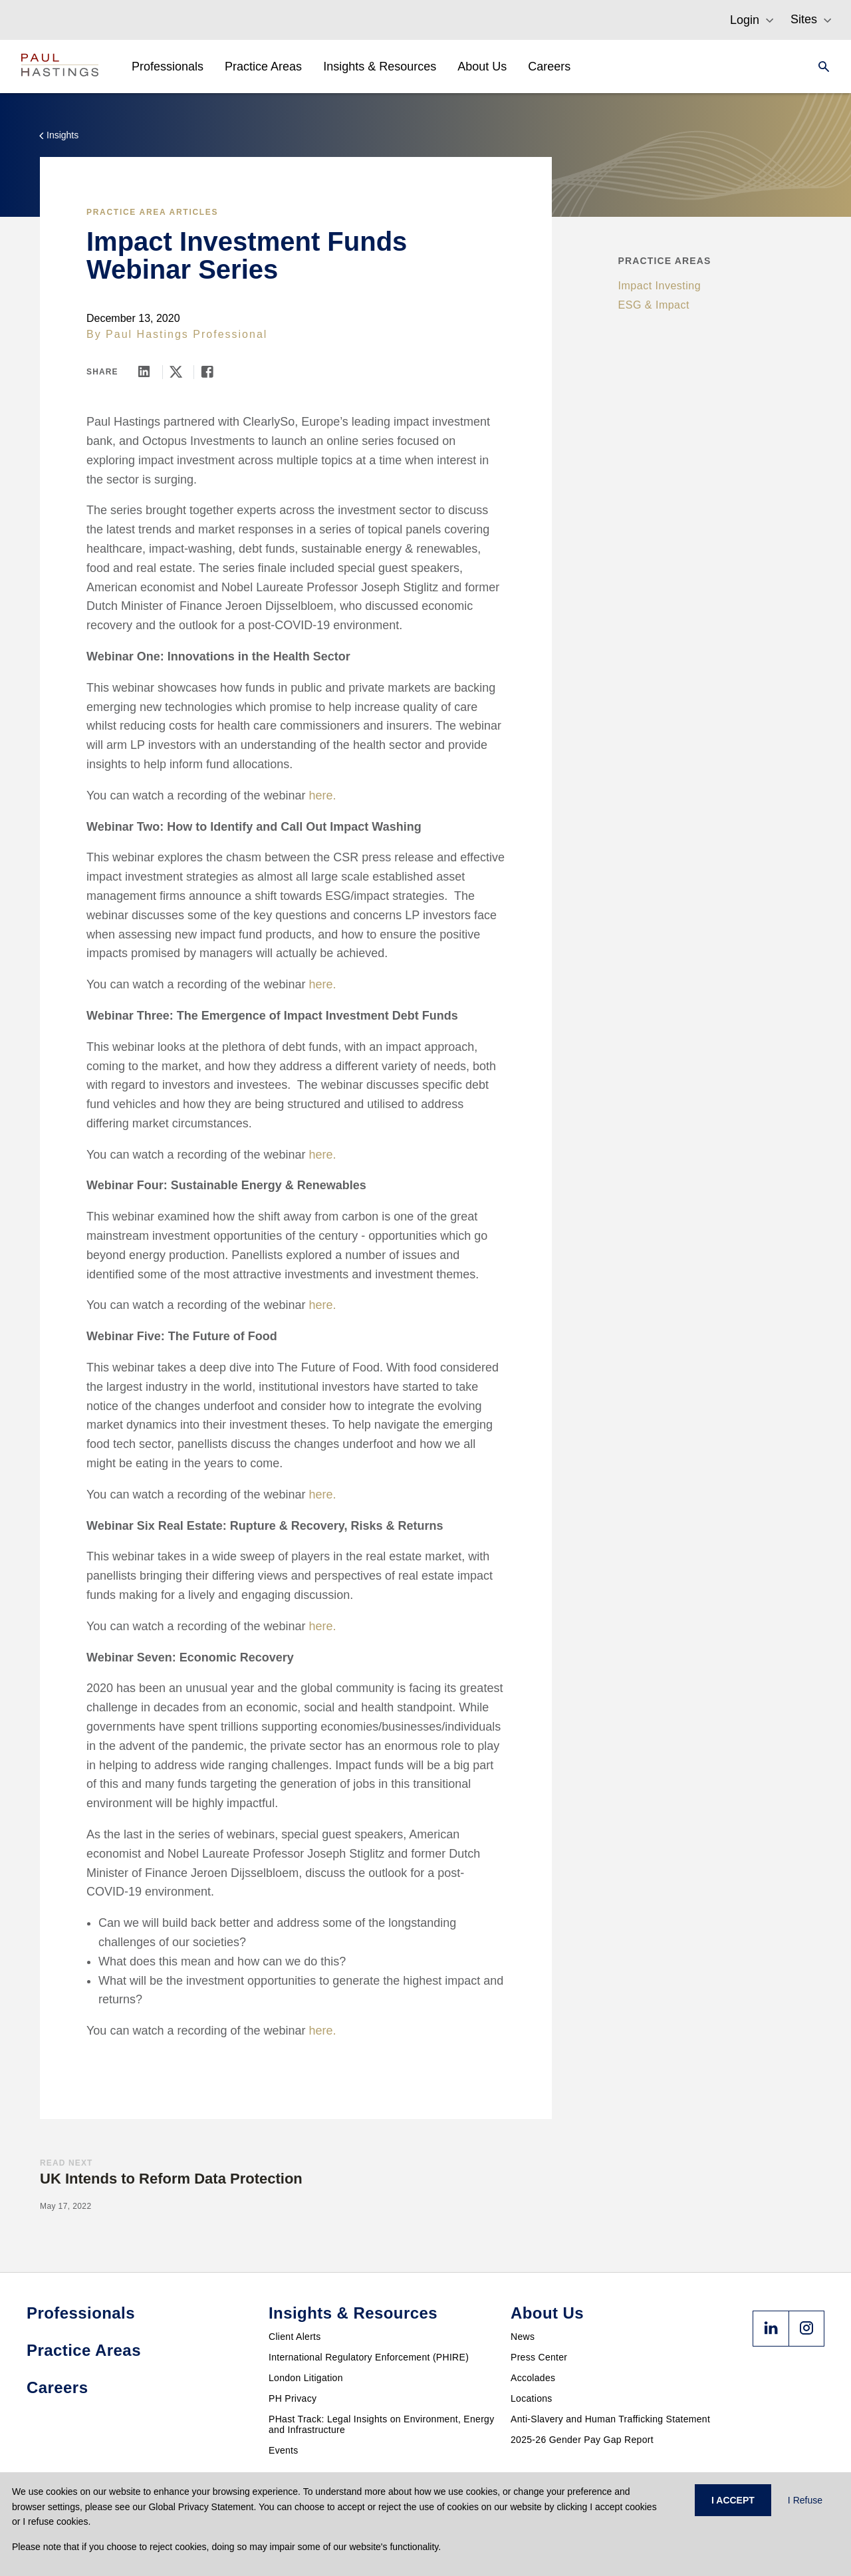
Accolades (533, 2377)
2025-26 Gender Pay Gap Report (582, 2439)
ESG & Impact (653, 305)
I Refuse (805, 2500)
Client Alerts (295, 2336)
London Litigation (306, 2377)
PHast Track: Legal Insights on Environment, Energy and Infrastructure (382, 2424)
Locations (531, 2398)
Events (284, 2450)
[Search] (820, 66)
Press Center (539, 2357)
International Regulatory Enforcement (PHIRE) (369, 2357)
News (523, 2336)
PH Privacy (292, 2398)
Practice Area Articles (152, 212)
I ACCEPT (733, 2500)
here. (322, 795)
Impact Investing (659, 285)
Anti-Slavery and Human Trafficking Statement (610, 2419)
